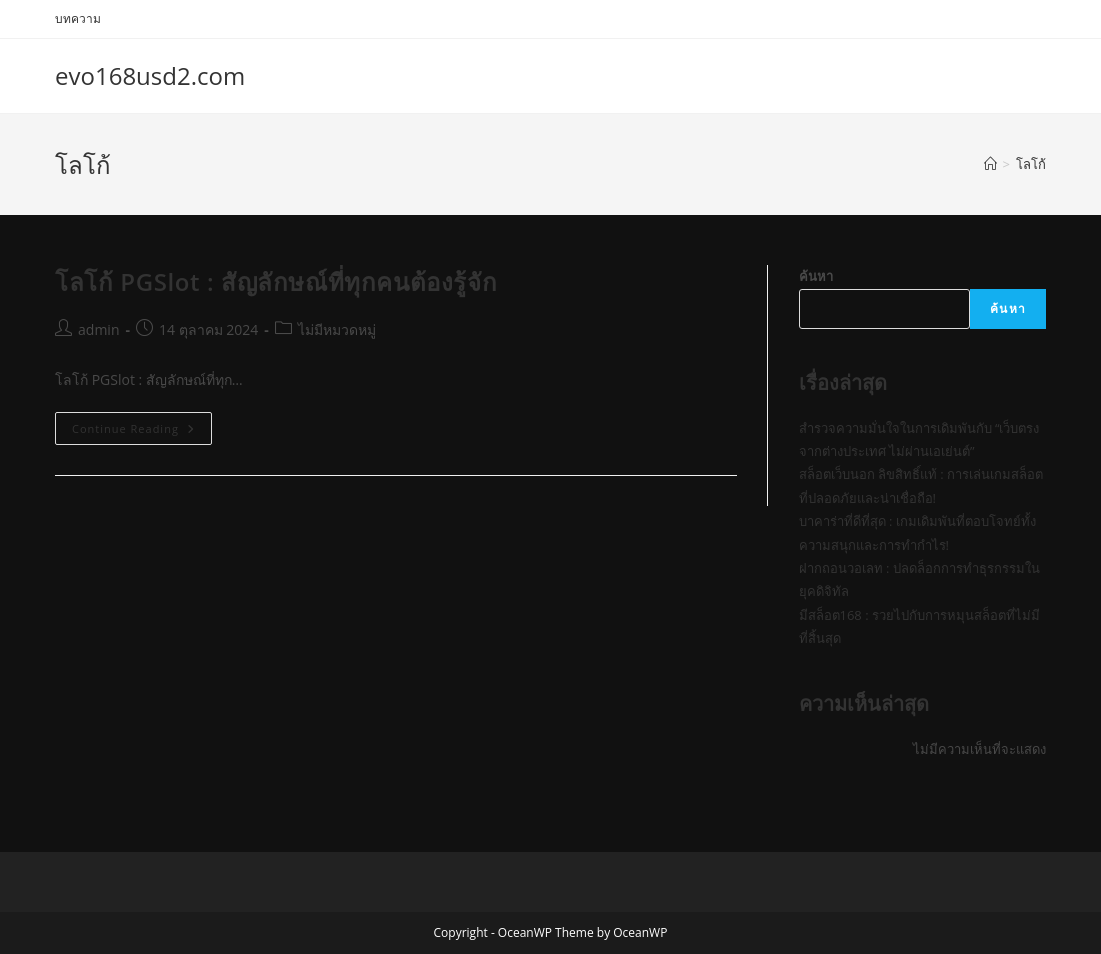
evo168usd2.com (150, 75)
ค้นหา (816, 276)
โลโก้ (1031, 164)
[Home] (990, 164)
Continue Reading (142, 432)
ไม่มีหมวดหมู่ (337, 329)
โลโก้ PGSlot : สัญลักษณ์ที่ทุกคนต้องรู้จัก (276, 281)
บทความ (78, 18)
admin (98, 329)
